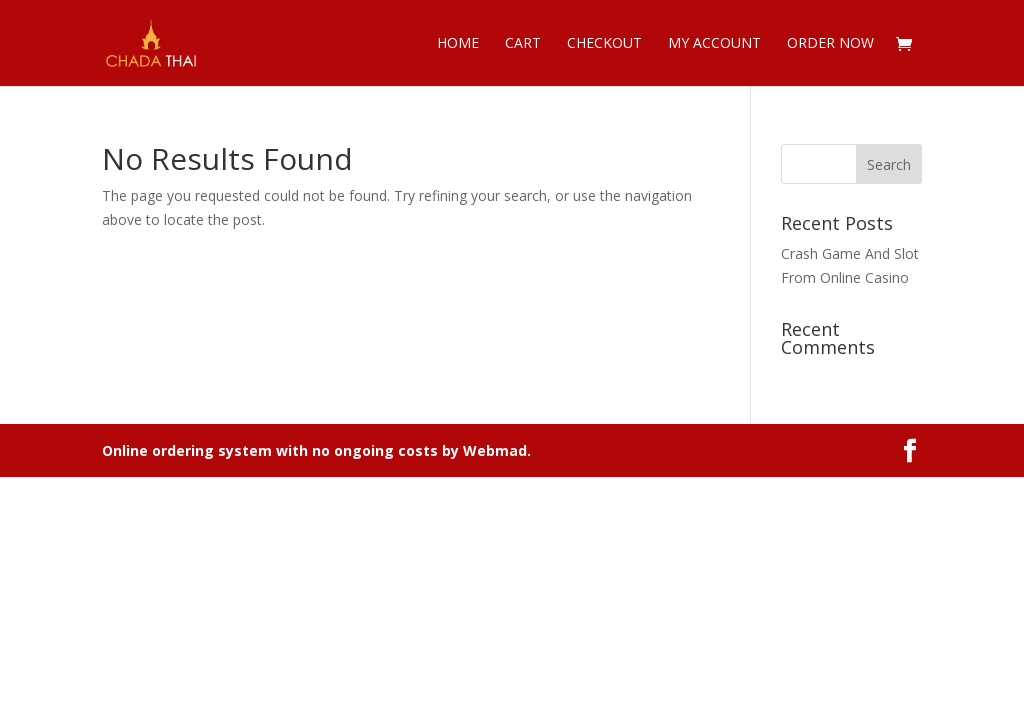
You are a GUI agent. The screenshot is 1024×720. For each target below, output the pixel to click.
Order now (830, 44)
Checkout (604, 44)
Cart (523, 44)
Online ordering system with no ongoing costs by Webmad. (316, 450)
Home (458, 44)
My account (714, 44)
